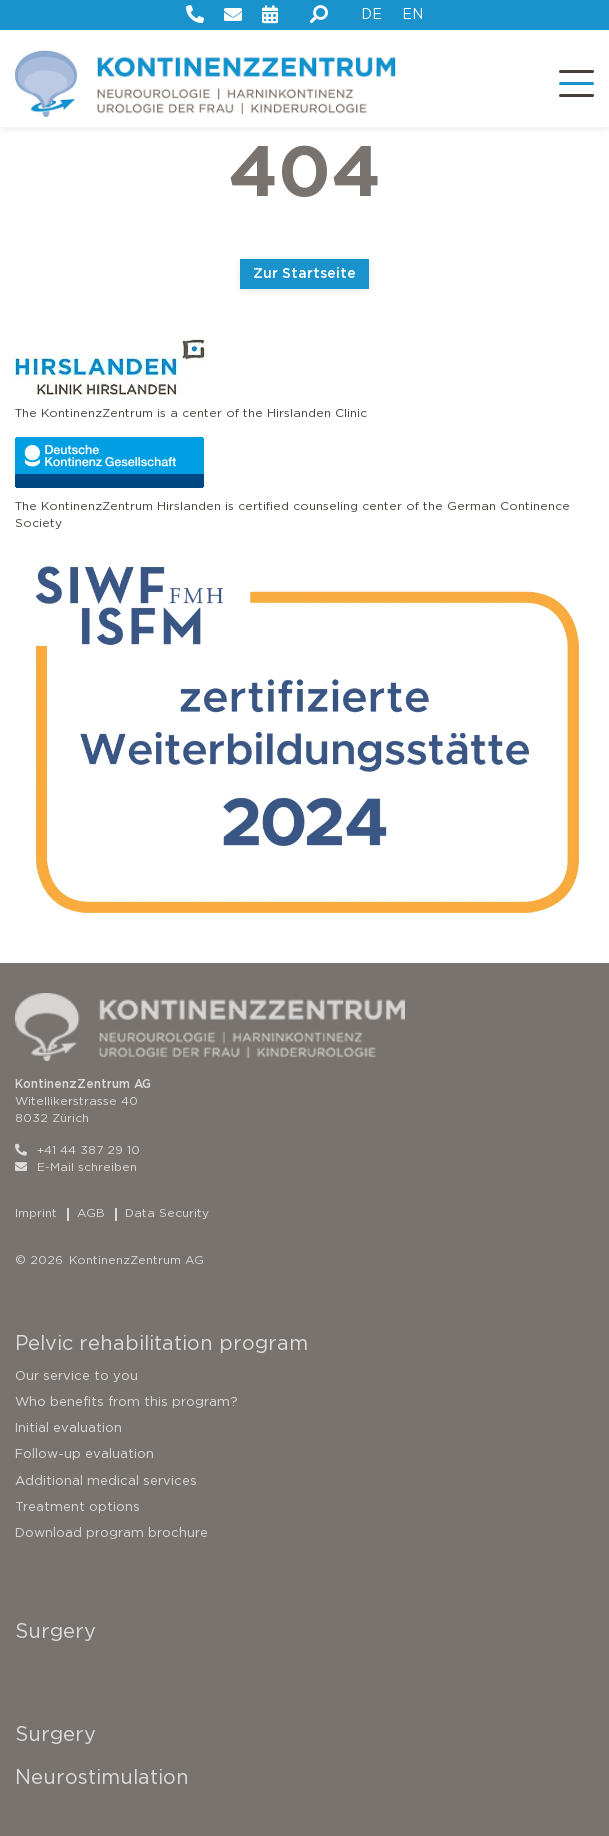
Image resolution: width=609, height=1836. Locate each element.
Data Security (167, 1212)
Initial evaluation (68, 1427)
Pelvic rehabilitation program (161, 1343)
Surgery (55, 1631)
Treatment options (77, 1506)
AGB (91, 1212)
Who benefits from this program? (126, 1401)
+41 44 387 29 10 (77, 1149)
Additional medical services (106, 1480)
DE (371, 14)
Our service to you (76, 1375)
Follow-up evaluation (84, 1453)
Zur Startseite (304, 273)
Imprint (36, 1212)
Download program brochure (111, 1532)
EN (412, 14)
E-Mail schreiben (76, 1166)
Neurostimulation (102, 1777)
